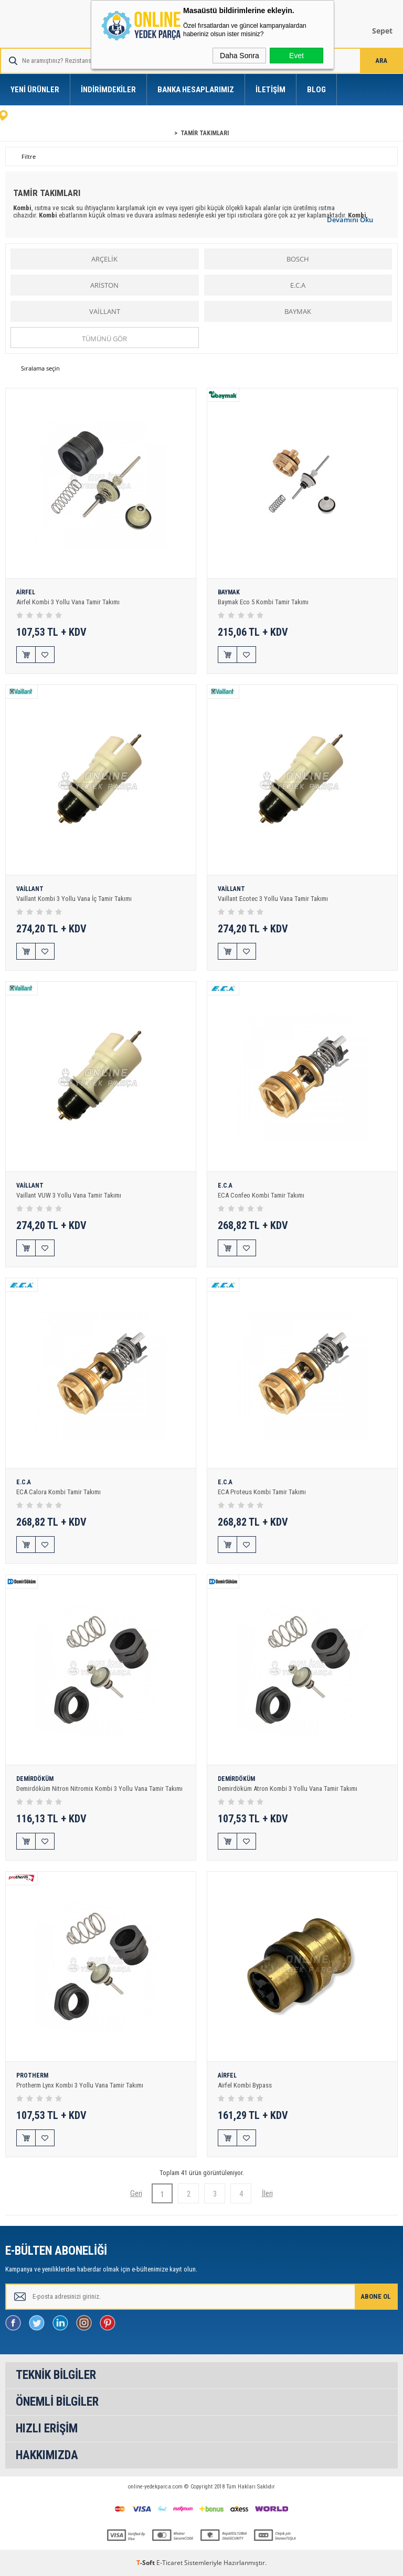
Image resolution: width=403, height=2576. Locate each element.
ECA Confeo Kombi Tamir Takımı (261, 1195)
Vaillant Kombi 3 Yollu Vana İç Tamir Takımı (74, 899)
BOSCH (298, 259)
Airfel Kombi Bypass (245, 2085)
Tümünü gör (104, 338)
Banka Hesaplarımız (195, 89)
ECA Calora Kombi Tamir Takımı (58, 1492)
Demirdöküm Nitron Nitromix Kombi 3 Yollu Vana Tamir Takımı (99, 1788)
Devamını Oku (350, 219)
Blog (316, 89)
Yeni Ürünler (34, 89)
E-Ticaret (169, 2562)
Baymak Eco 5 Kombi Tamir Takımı (263, 602)
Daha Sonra (239, 55)
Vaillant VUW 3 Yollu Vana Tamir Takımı (68, 1195)
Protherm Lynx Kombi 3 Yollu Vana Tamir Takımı (79, 2085)
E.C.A (297, 285)
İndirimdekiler (108, 89)
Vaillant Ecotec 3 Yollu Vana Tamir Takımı (273, 899)
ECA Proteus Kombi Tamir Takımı (262, 1492)
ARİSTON (104, 285)
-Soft (146, 2562)
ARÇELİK (104, 259)
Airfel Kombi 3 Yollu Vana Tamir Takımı (68, 602)
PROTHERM (32, 2075)
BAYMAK (297, 311)
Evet (296, 55)
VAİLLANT (104, 311)
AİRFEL (25, 592)
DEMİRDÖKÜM (35, 1779)
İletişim (270, 89)
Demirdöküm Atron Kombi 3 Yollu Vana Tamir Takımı (287, 1788)
